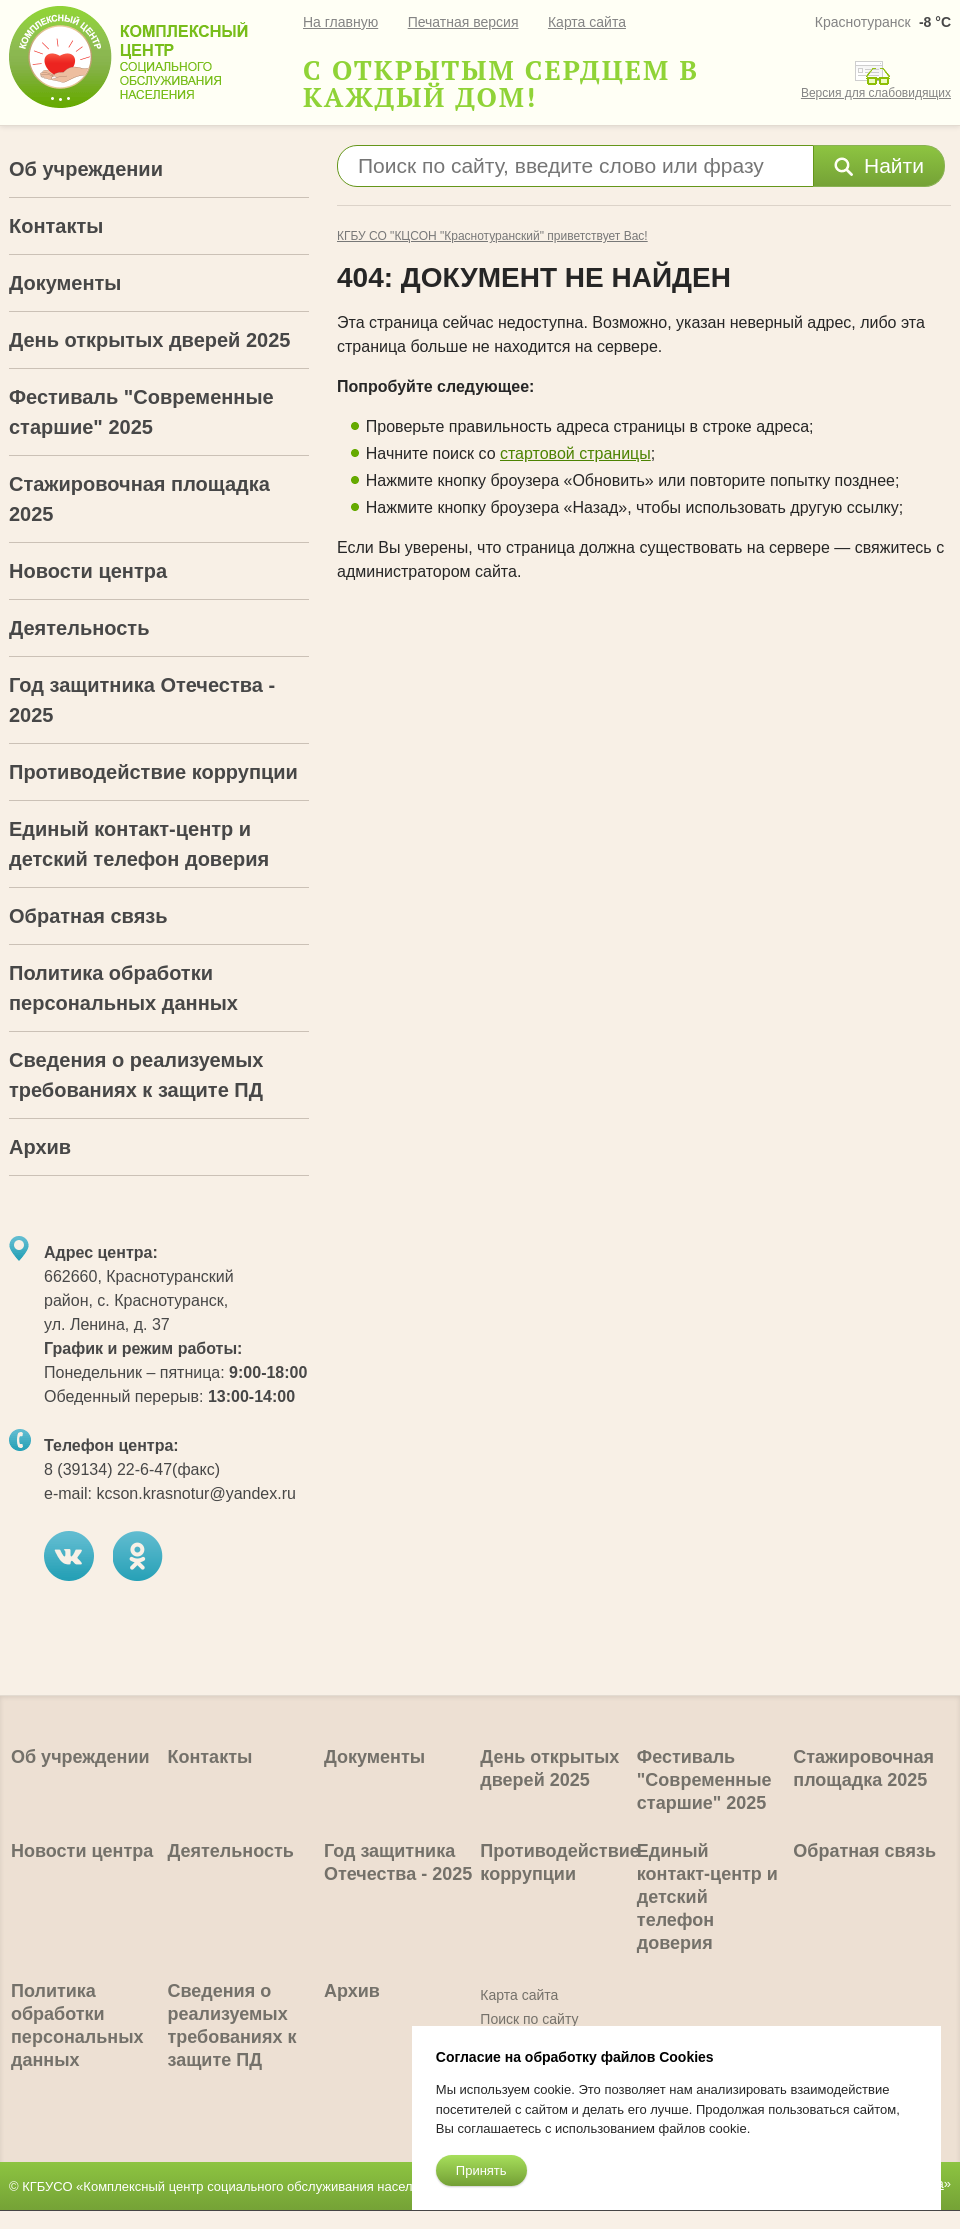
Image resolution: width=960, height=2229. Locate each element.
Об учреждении (86, 169)
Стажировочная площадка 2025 (139, 499)
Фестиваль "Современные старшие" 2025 (141, 412)
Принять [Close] (481, 2170)
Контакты (56, 226)
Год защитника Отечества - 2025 (142, 700)
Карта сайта (587, 22)
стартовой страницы (575, 453)
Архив (40, 1147)
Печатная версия (463, 22)
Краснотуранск (863, 22)
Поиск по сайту (529, 2019)
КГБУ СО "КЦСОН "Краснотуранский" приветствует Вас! (492, 236)
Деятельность (79, 628)
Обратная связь (88, 916)
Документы (65, 283)
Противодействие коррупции (153, 772)
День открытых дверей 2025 (149, 340)
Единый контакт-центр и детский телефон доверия (139, 844)
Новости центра (88, 571)
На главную (340, 22)
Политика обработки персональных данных (123, 988)
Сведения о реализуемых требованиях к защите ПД (136, 1075)
